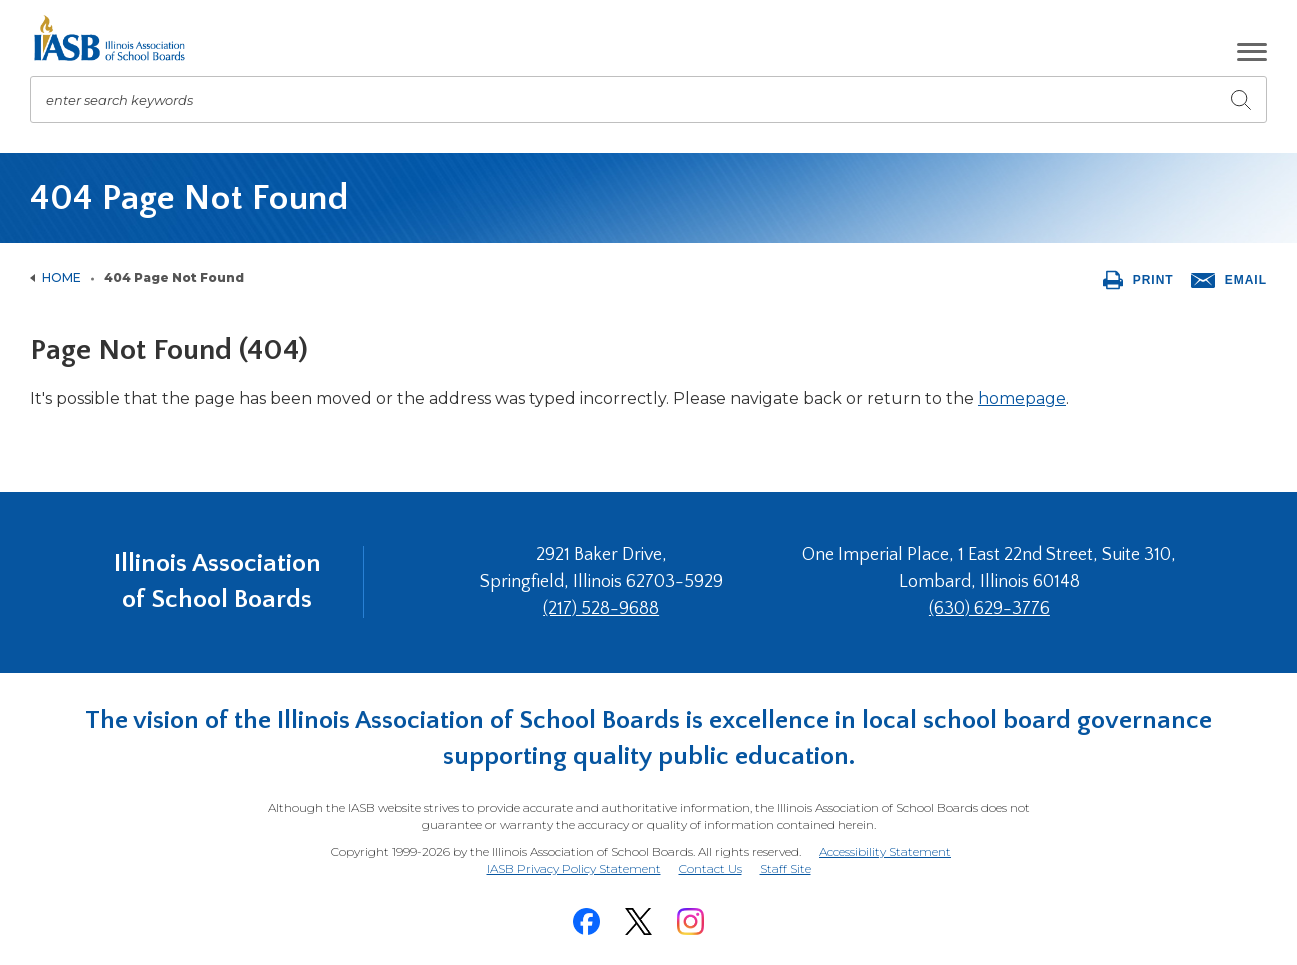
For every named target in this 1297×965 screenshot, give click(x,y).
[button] (1252, 52)
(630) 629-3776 (989, 609)
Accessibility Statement (885, 851)
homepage (1022, 398)
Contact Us (710, 868)
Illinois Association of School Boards (217, 581)
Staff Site (785, 869)
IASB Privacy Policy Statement (574, 868)
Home (61, 277)
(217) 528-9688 (601, 609)
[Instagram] (691, 921)
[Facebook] (587, 921)
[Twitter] (639, 921)
